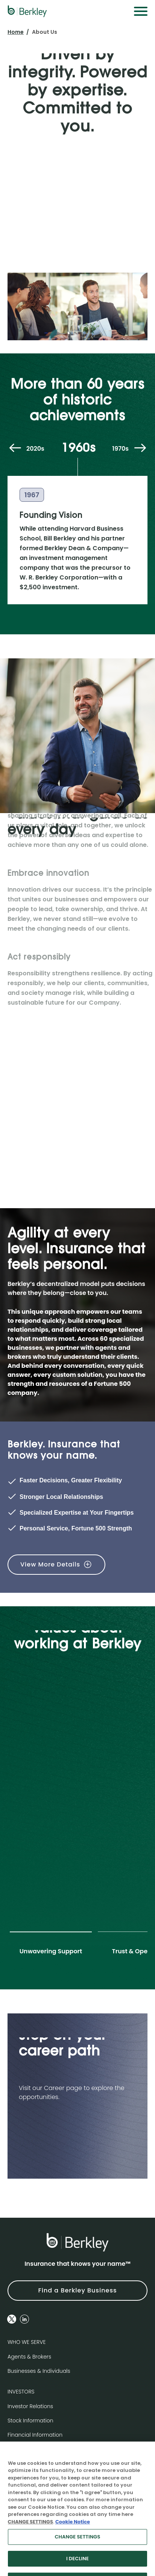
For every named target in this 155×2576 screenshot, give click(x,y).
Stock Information (30, 2420)
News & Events (26, 2449)
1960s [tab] (78, 449)
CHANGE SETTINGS (30, 2534)
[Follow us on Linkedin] (24, 2319)
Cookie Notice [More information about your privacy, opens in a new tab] (72, 2534)
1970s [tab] (120, 448)
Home (16, 32)
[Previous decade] (15, 449)
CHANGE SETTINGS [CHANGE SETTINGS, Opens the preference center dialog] (77, 2549)
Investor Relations (30, 2406)
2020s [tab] (35, 448)
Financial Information (35, 2435)
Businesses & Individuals (39, 2371)
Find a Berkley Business (77, 2290)
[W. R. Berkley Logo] (27, 11)
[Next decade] (139, 449)
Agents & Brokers (29, 2356)
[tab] (51, 1947)
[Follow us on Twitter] (11, 2319)
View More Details (50, 1564)
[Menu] (140, 11)
